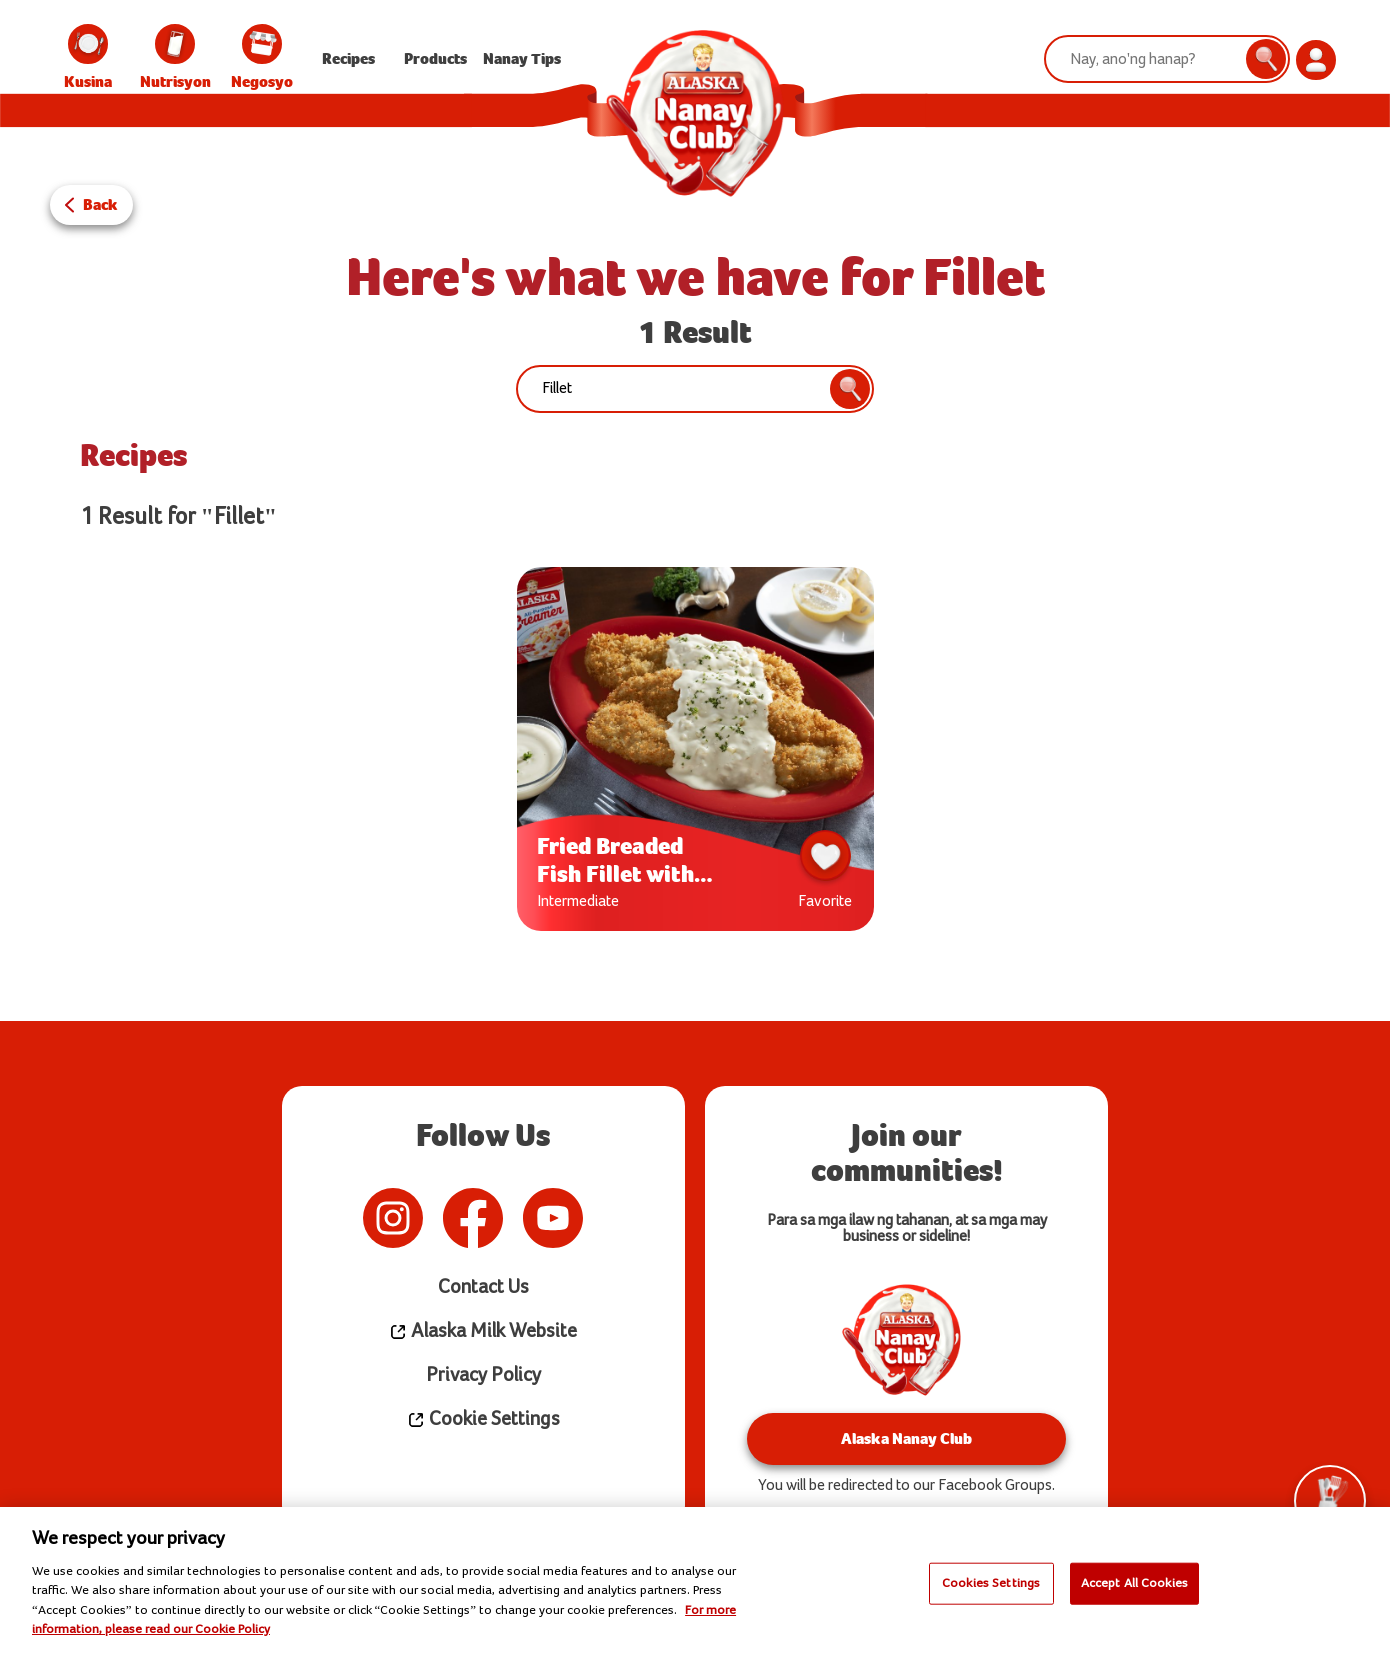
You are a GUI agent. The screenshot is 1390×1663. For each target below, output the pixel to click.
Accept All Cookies (1134, 1583)
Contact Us (483, 1287)
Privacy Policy (483, 1375)
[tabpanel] (695, 754)
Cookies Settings (991, 1583)
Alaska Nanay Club (906, 1438)
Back (100, 204)
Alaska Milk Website (483, 1331)
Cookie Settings (483, 1419)
